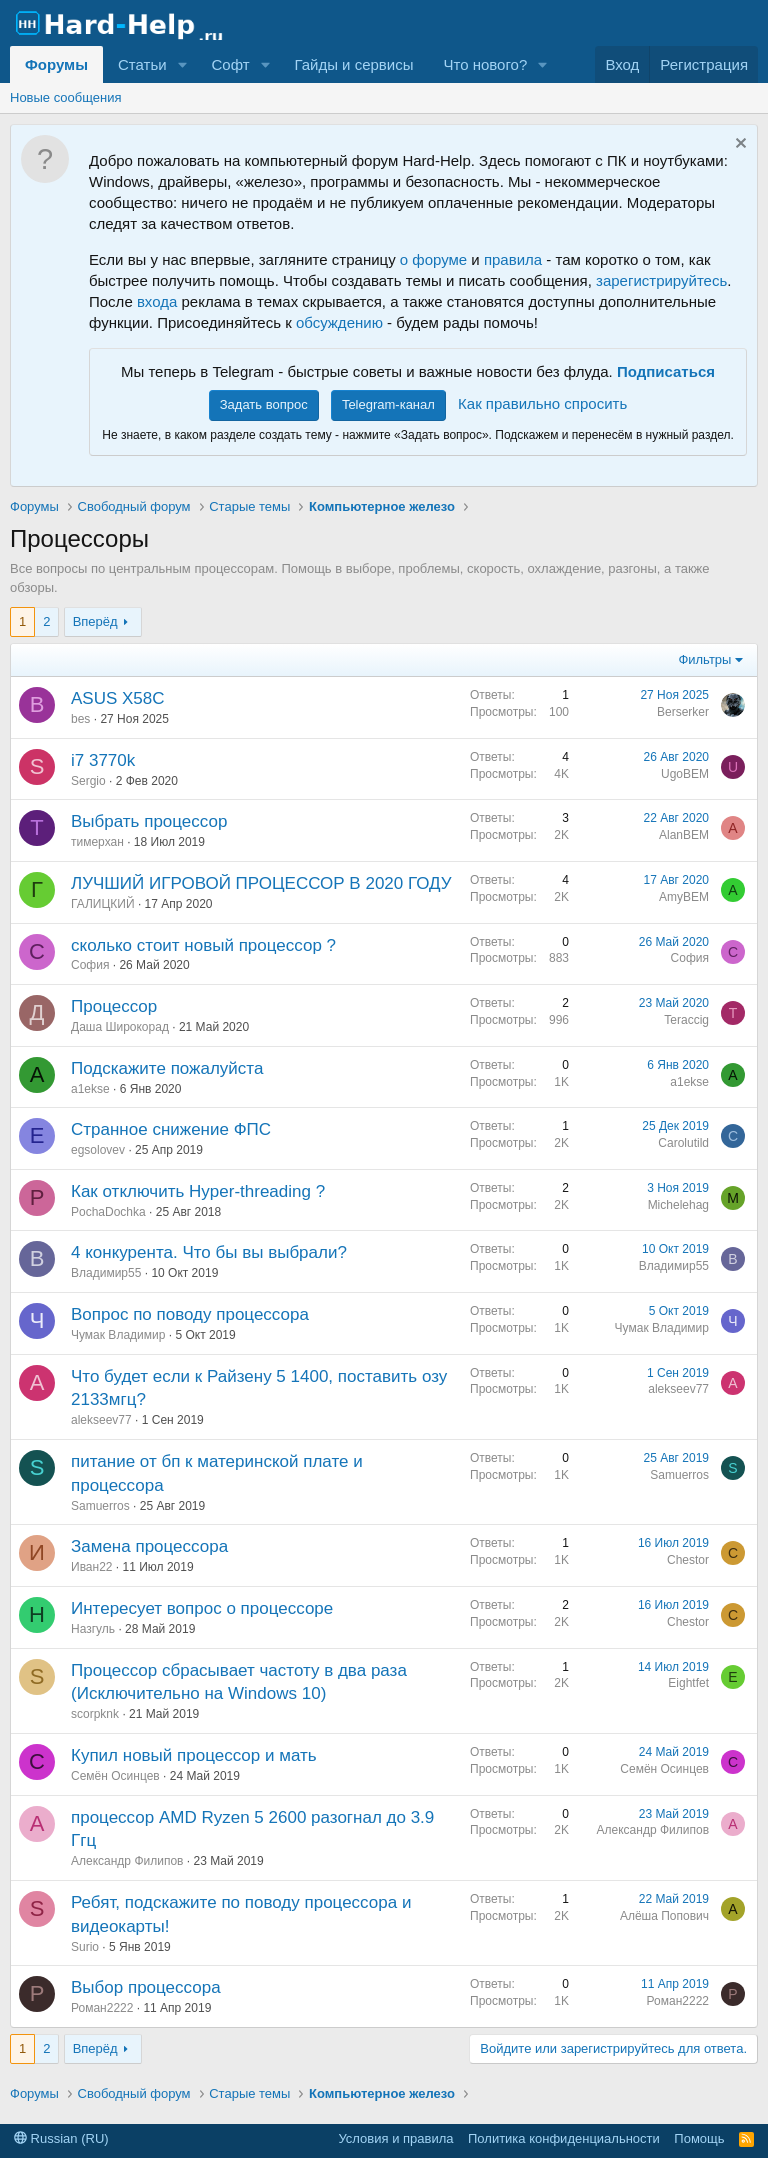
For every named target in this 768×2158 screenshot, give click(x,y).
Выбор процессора (146, 1987)
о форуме (433, 259)
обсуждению (339, 322)
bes (80, 719)
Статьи (142, 64)
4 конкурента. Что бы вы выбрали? (209, 1252)
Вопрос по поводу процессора (190, 1314)
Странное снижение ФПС (171, 1129)
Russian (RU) (61, 2138)
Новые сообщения (66, 97)
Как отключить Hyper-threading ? (198, 1191)
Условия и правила (395, 2138)
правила (513, 259)
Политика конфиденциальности (564, 2138)
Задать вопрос (264, 404)
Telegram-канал (388, 404)
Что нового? (485, 64)
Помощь (699, 2138)
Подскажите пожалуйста (167, 1068)
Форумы (56, 64)
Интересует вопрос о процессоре (202, 1608)
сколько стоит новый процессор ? (203, 945)
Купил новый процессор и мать (194, 1755)
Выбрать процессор (149, 821)
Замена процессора (149, 1546)
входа (157, 301)
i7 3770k (103, 760)
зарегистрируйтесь (661, 280)
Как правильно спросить (542, 403)
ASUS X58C (118, 698)
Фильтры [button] (704, 659)
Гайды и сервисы (353, 64)
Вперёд (95, 621)
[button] (182, 64)
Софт (230, 64)
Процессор (114, 1006)
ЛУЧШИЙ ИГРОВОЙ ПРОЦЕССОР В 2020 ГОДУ (261, 883)
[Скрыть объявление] (738, 145)
